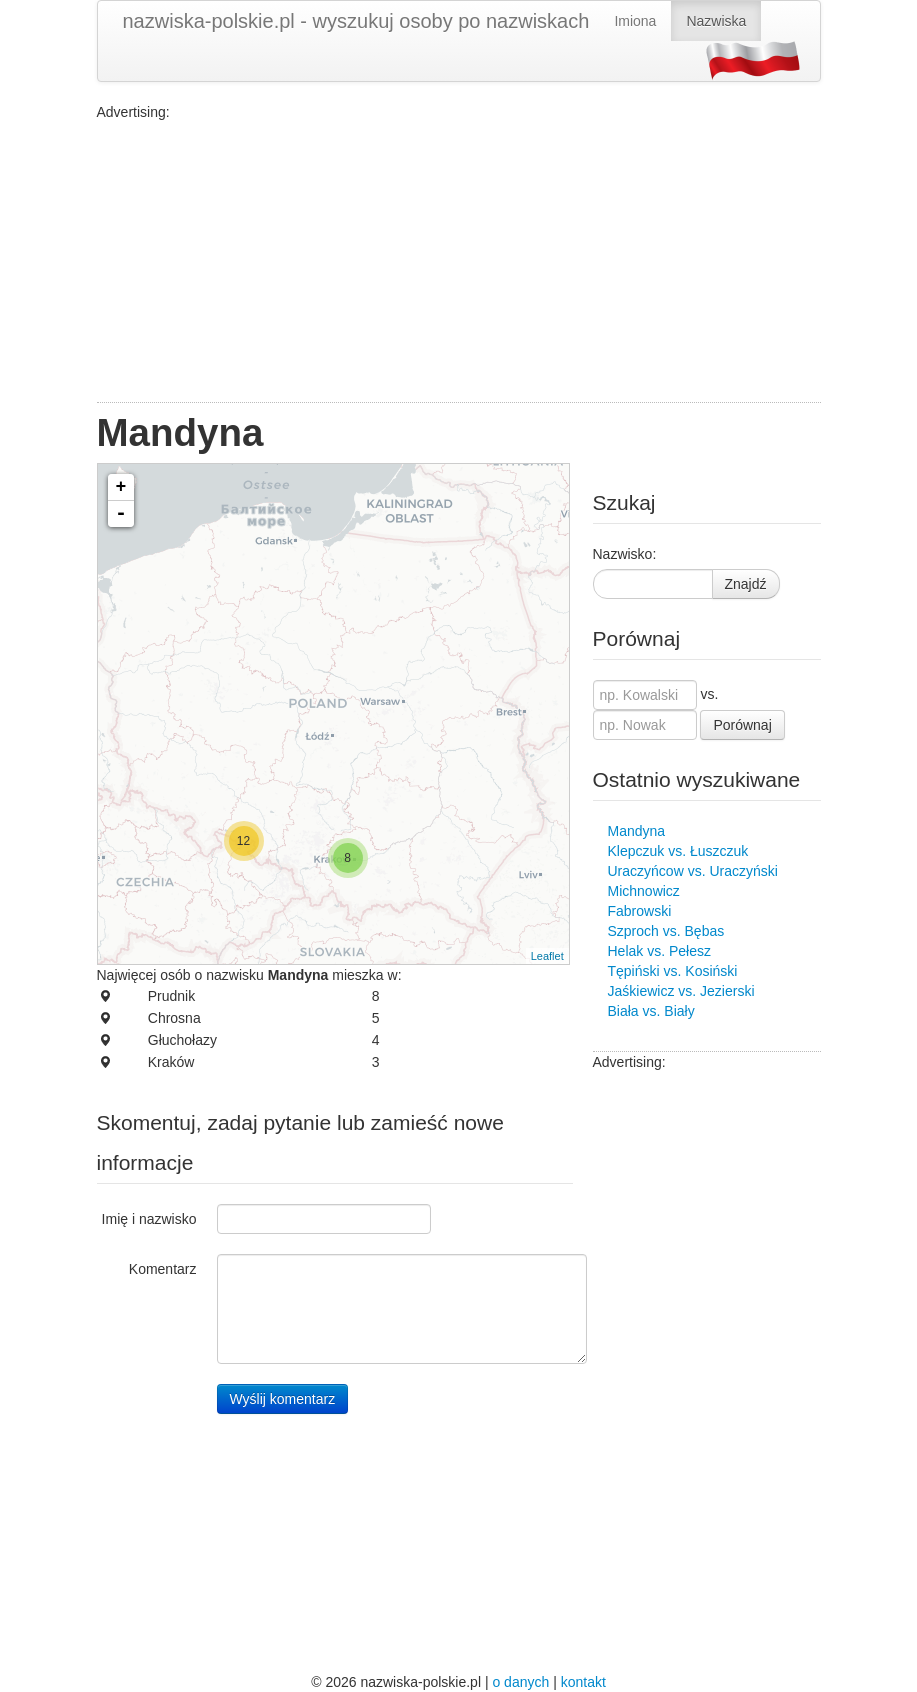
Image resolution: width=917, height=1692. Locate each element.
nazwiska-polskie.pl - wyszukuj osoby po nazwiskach (356, 21)
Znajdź (746, 584)
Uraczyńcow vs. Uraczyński (693, 871)
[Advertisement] (459, 262)
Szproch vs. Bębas (666, 931)
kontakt (583, 1682)
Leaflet (547, 956)
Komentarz (163, 1269)
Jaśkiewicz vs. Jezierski (681, 991)
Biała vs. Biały (651, 1011)
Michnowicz (644, 891)
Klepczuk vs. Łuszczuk (678, 851)
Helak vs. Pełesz (659, 951)
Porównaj (742, 725)
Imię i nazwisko (149, 1219)
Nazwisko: (625, 554)
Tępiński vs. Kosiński (673, 971)
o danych (520, 1682)
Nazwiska (716, 21)
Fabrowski (640, 911)
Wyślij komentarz (283, 1399)
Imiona (635, 21)
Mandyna (637, 831)
